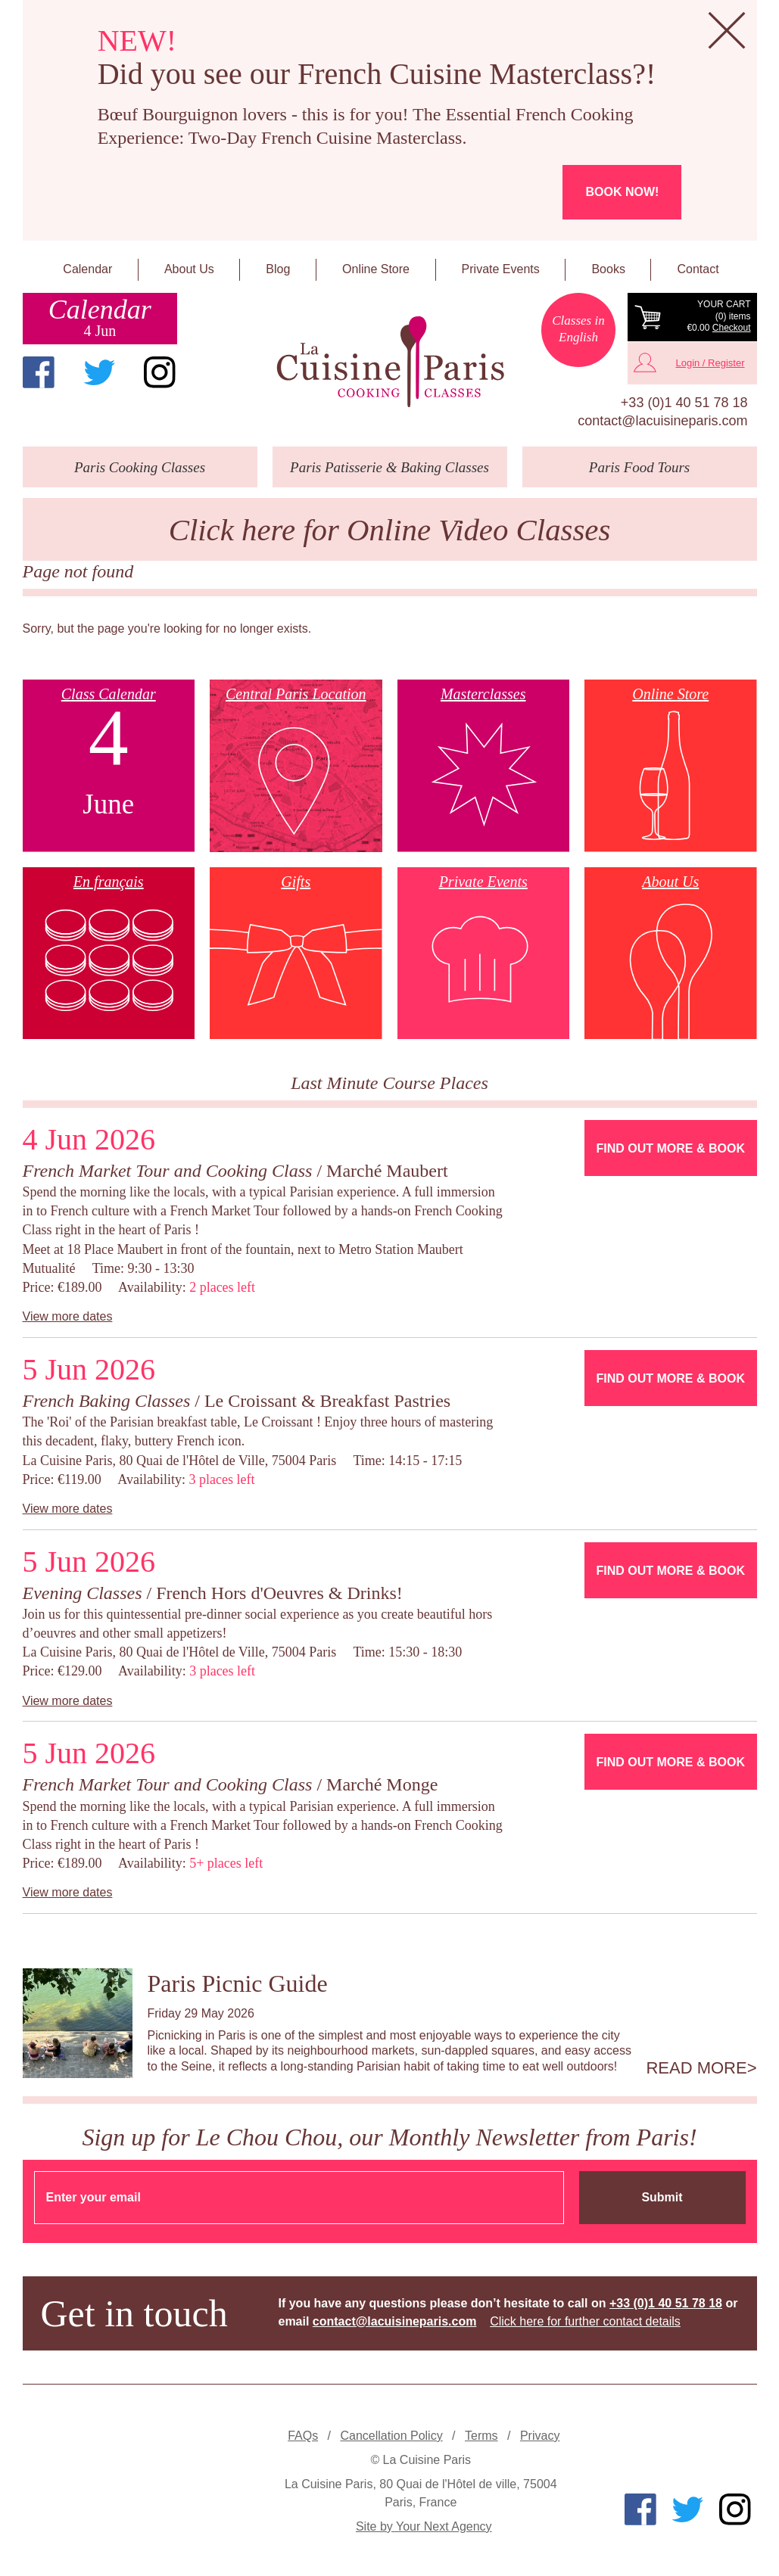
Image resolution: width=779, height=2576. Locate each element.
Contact (698, 269)
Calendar (87, 269)
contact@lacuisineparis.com (662, 420)
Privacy (539, 2435)
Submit (661, 2197)
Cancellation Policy (391, 2435)
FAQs (303, 2435)
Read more (696, 2068)
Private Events (501, 269)
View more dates (68, 1316)
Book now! (622, 191)
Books (608, 269)
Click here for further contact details (585, 2321)
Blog (278, 269)
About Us (189, 269)
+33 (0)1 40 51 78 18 (684, 402)
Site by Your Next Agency (424, 2526)
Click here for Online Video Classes (390, 530)
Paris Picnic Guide (238, 1983)
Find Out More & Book (671, 1148)
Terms (481, 2435)
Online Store (376, 269)
